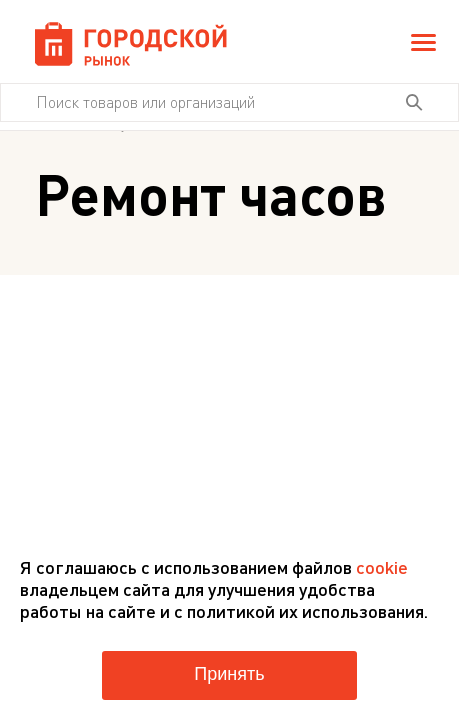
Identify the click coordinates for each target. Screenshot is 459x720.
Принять (229, 674)
